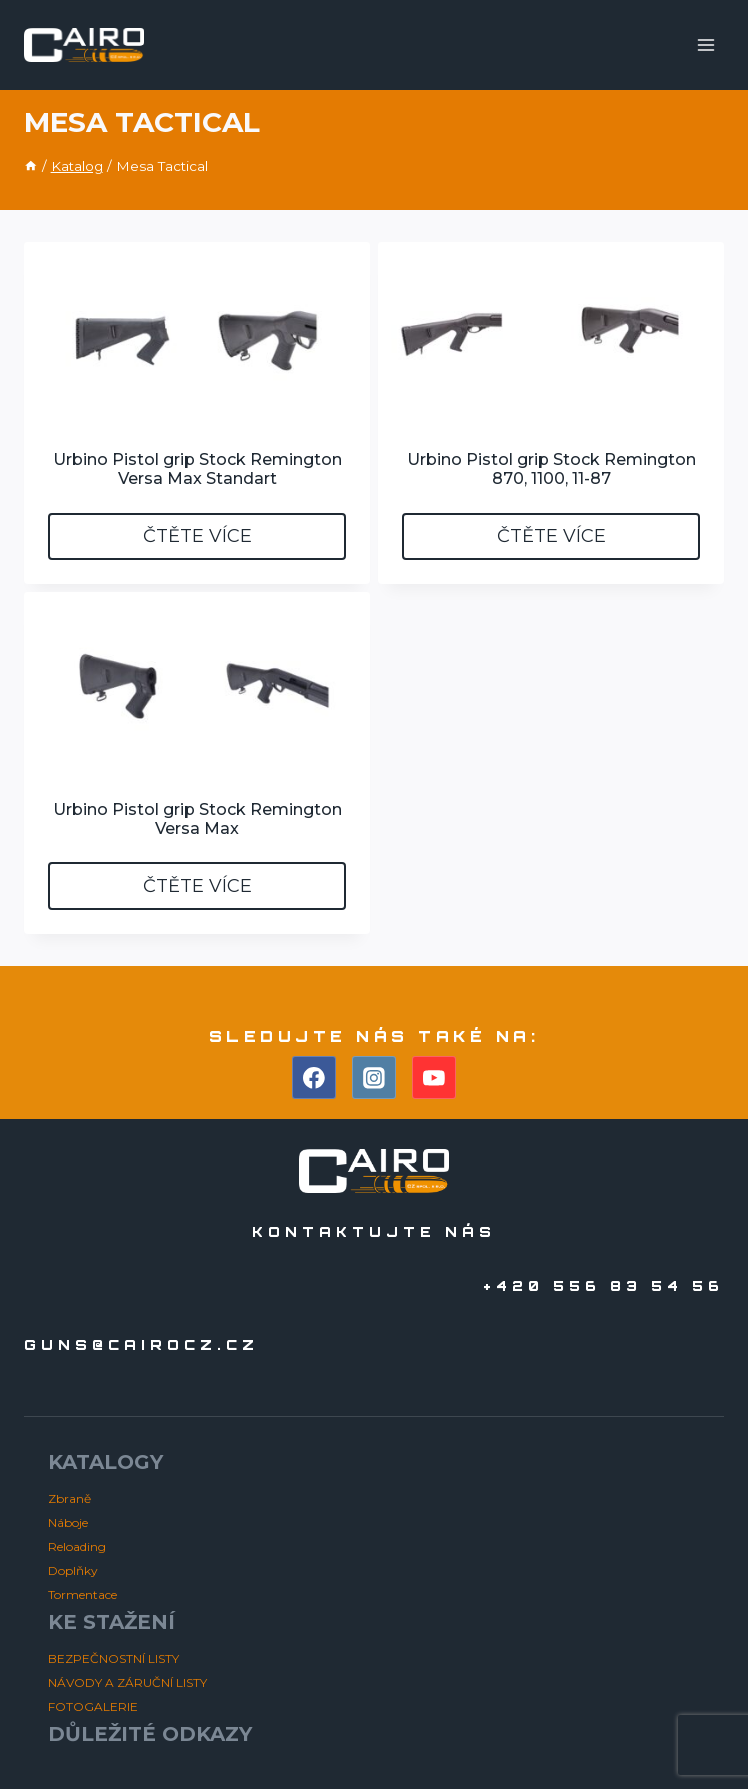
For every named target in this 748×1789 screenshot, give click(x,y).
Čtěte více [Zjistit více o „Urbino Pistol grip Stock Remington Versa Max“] (197, 886)
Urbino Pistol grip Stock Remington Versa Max (197, 819)
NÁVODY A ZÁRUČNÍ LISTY (127, 1682)
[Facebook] (314, 1078)
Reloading (77, 1546)
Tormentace (82, 1594)
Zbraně (69, 1498)
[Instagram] (374, 1078)
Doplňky (73, 1570)
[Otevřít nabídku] (705, 44)
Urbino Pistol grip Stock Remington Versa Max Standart (197, 469)
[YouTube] (434, 1078)
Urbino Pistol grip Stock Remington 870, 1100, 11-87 (551, 469)
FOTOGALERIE (93, 1706)
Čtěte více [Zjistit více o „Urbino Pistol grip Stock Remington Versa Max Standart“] (197, 536)
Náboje (68, 1522)
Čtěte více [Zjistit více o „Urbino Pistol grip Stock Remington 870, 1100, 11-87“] (551, 536)
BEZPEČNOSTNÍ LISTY (113, 1658)
